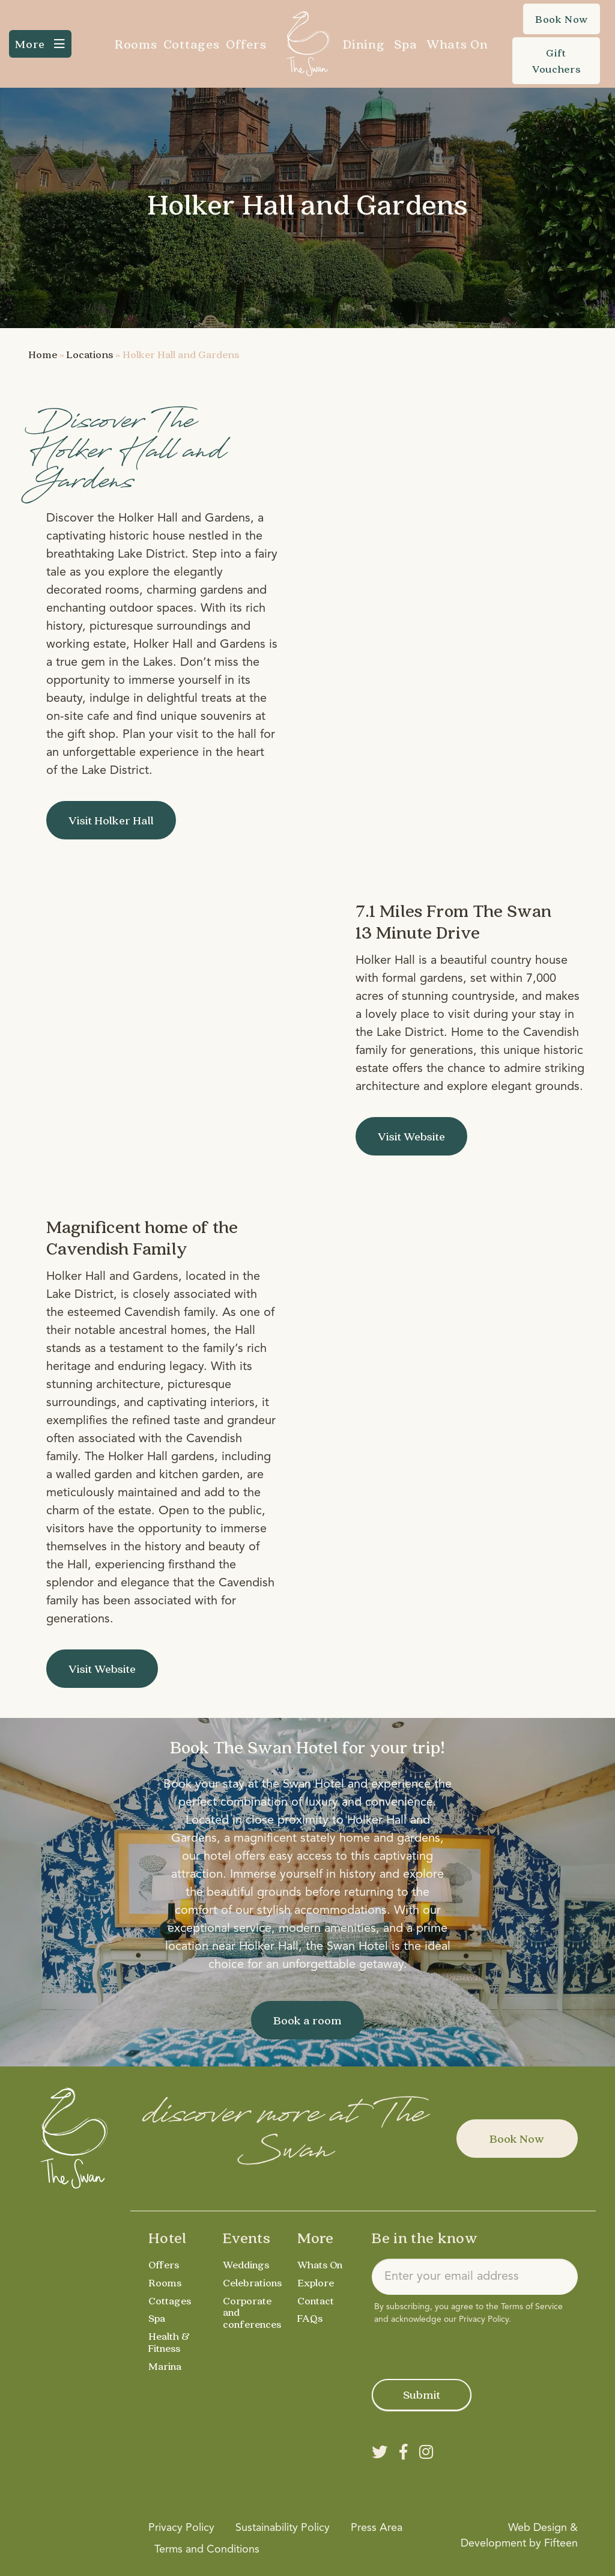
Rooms (136, 44)
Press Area (376, 2528)
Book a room (307, 2020)
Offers (246, 44)
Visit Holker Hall (111, 820)
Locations (90, 354)
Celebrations (253, 2282)
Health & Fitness (169, 2342)
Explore (315, 2282)
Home (42, 354)
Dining (364, 44)
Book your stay (203, 1785)
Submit (421, 2394)
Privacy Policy (484, 2319)
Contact (316, 2300)
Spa (405, 44)
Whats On (457, 44)
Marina (165, 2366)
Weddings (246, 2264)
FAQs (310, 2318)
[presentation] (463, 2349)
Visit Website (411, 1136)
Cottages (191, 44)
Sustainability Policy (282, 2528)
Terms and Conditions (206, 2549)
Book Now (516, 2138)
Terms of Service (532, 2307)
